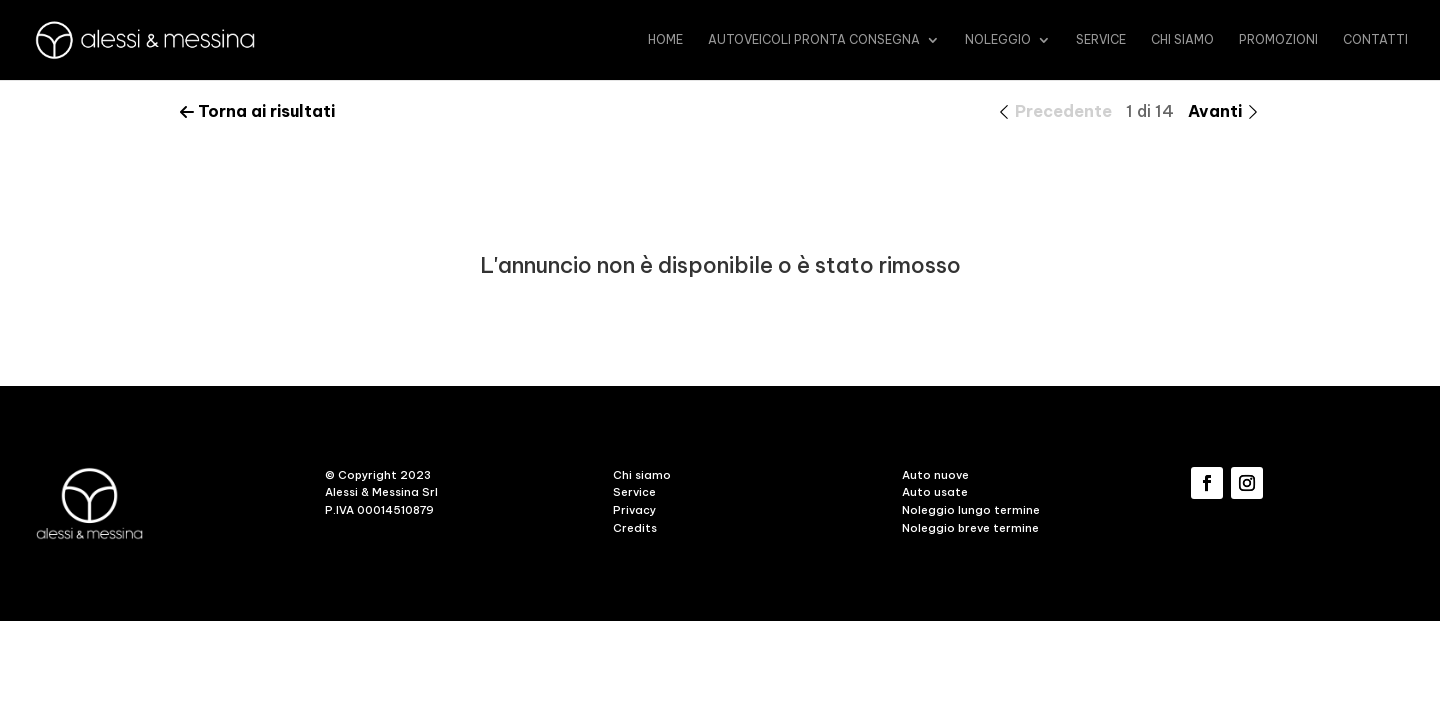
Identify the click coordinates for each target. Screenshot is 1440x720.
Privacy (634, 510)
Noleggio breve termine (970, 528)
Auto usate (935, 492)
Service (1101, 40)
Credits (635, 528)
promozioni (1278, 40)
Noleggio (998, 40)
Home (665, 40)
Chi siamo (1182, 40)
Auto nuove (935, 475)
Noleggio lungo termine (971, 510)
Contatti (1375, 40)
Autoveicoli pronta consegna (814, 40)
